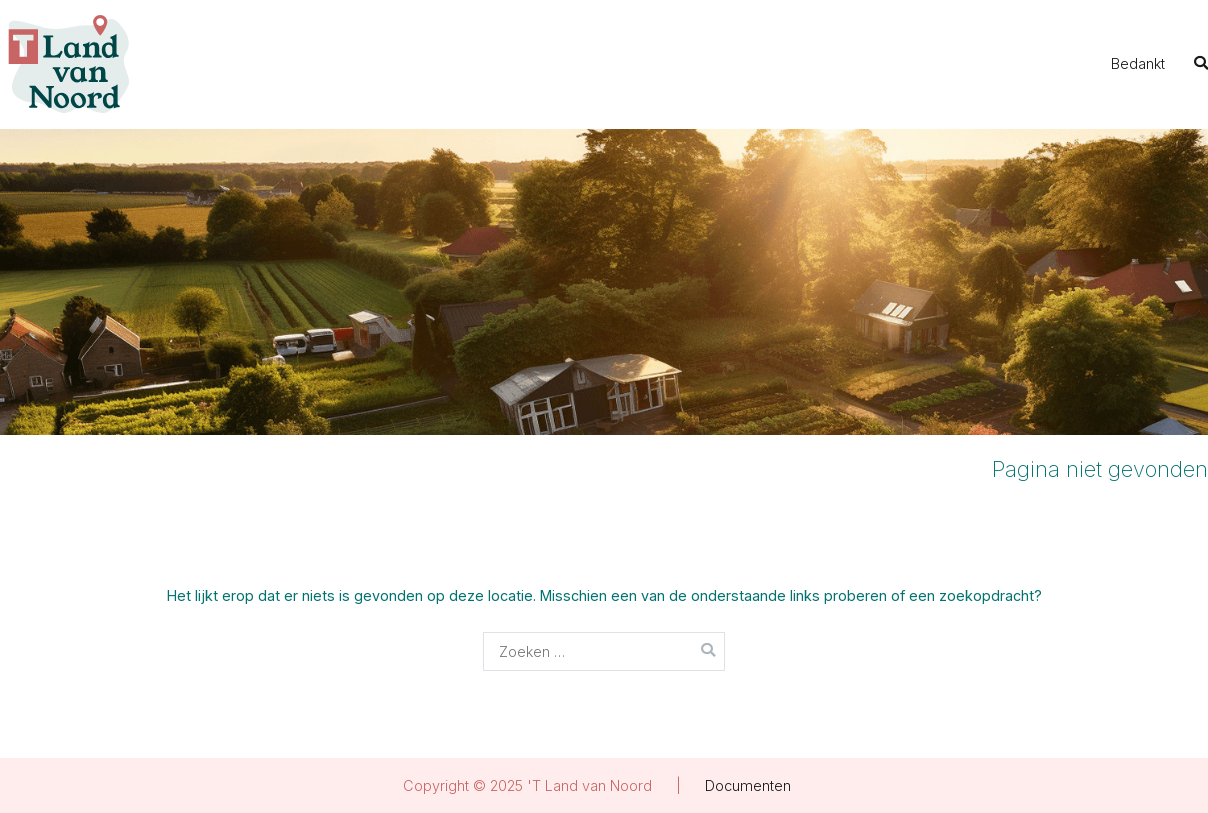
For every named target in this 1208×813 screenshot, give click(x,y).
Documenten (748, 785)
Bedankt (1138, 63)
